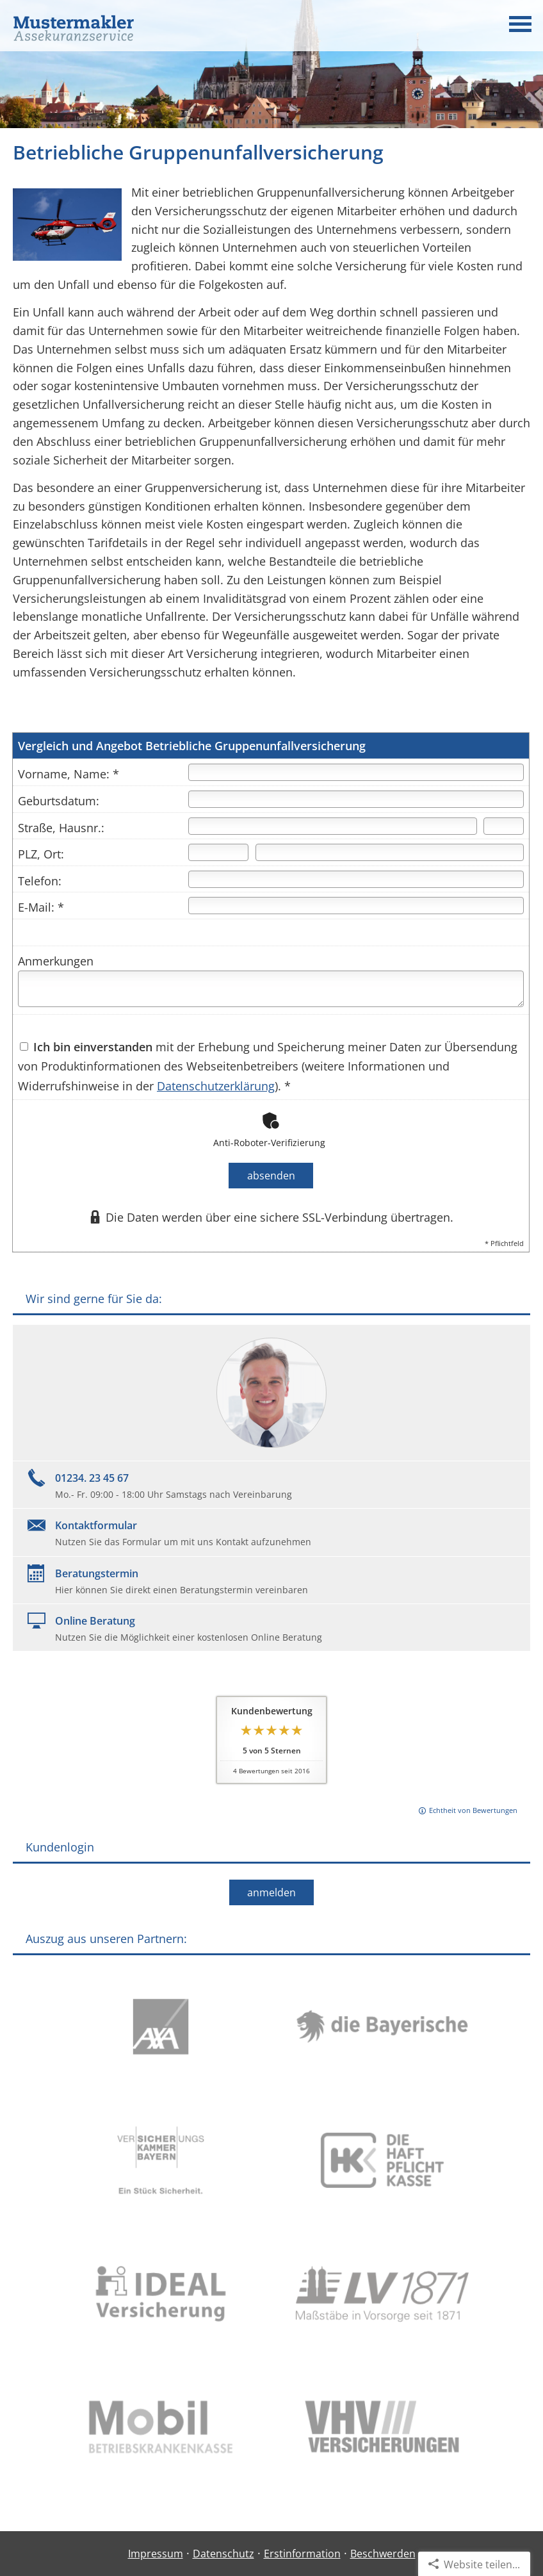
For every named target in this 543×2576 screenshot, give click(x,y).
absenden (271, 1176)
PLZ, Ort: (41, 854)
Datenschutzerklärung (216, 1086)
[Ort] (389, 852)
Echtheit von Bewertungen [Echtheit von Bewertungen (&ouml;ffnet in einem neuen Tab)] (473, 1810)
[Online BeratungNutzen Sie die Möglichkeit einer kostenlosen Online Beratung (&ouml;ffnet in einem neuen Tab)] (271, 1627)
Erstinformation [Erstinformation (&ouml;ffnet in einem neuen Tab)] (302, 2554)
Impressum (155, 2554)
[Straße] (332, 826)
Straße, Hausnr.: (61, 827)
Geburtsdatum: (58, 800)
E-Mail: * (41, 907)
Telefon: (39, 881)
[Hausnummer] (503, 826)
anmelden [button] (271, 1892)
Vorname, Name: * (68, 774)
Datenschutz (223, 2554)
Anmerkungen (55, 961)
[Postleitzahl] (218, 852)
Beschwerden (383, 2554)
